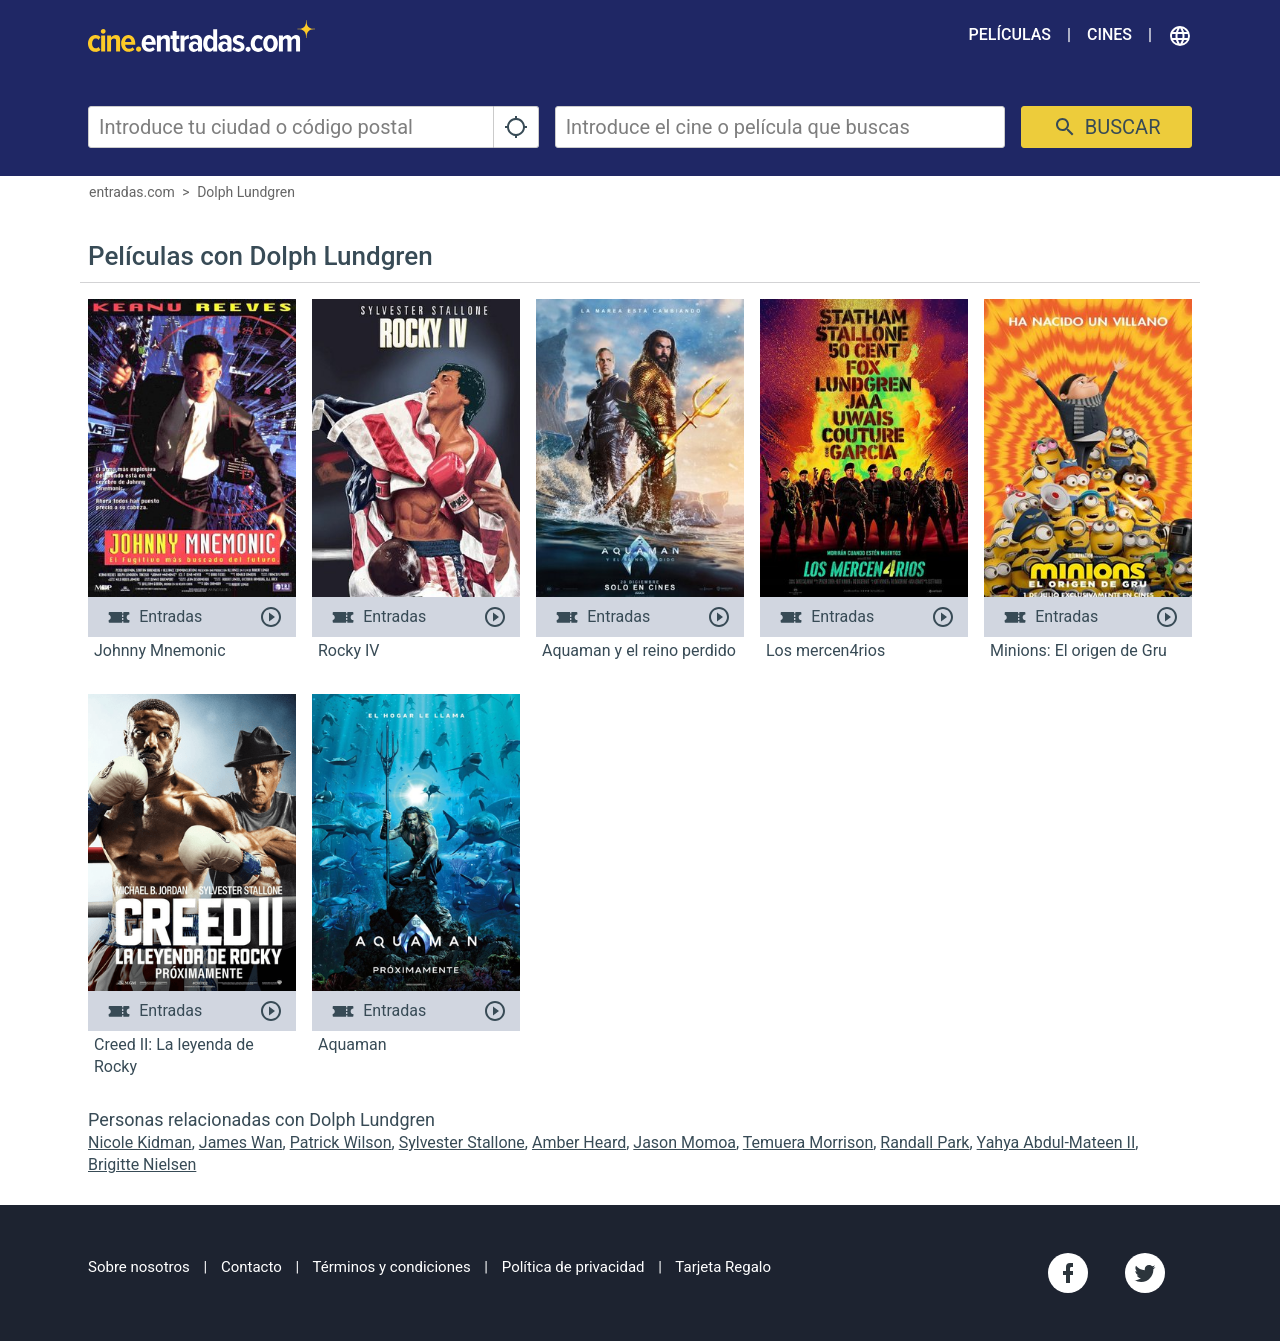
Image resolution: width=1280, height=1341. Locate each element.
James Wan (241, 1142)
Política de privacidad (573, 1267)
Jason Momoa (684, 1142)
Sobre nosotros (139, 1267)
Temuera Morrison (808, 1142)
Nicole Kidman (140, 1142)
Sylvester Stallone (462, 1142)
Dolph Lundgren (246, 192)
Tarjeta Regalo (723, 1267)
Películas (1010, 34)
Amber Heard (579, 1142)
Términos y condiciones (392, 1267)
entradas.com (132, 192)
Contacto (251, 1267)
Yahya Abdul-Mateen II (1056, 1142)
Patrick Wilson (341, 1142)
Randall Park (924, 1142)
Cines (1109, 34)
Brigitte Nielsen (142, 1164)
